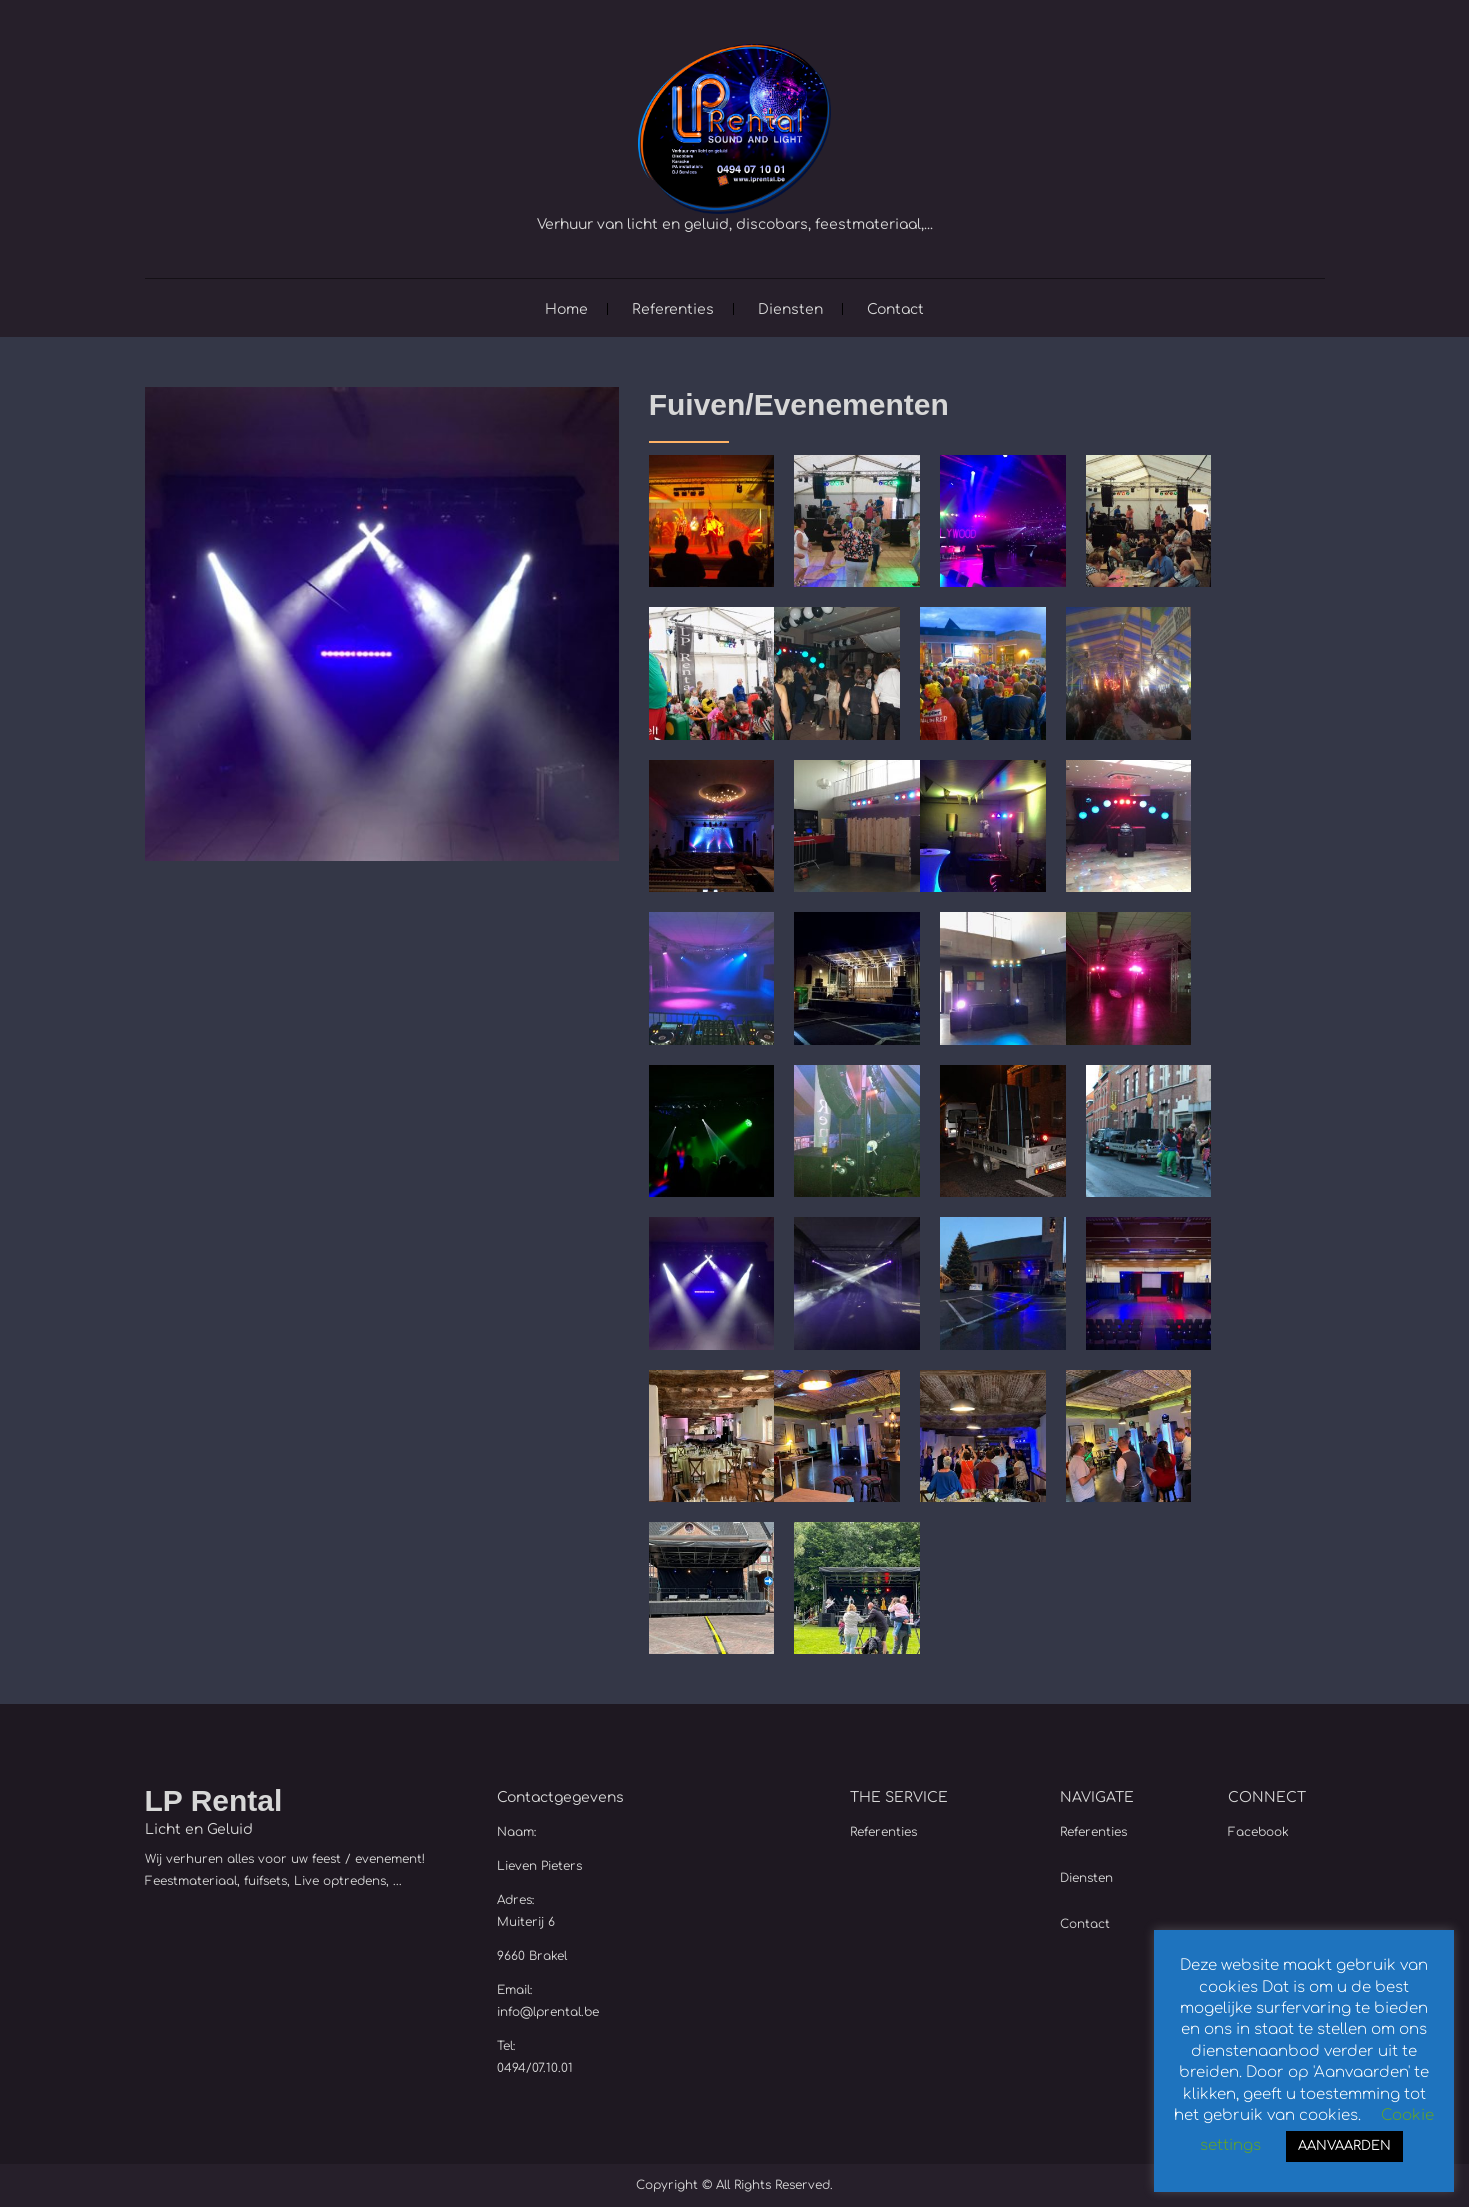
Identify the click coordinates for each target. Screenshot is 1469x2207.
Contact (895, 309)
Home (566, 309)
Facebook (1258, 1832)
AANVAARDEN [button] (1344, 2146)
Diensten (790, 309)
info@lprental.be (548, 2012)
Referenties (673, 309)
